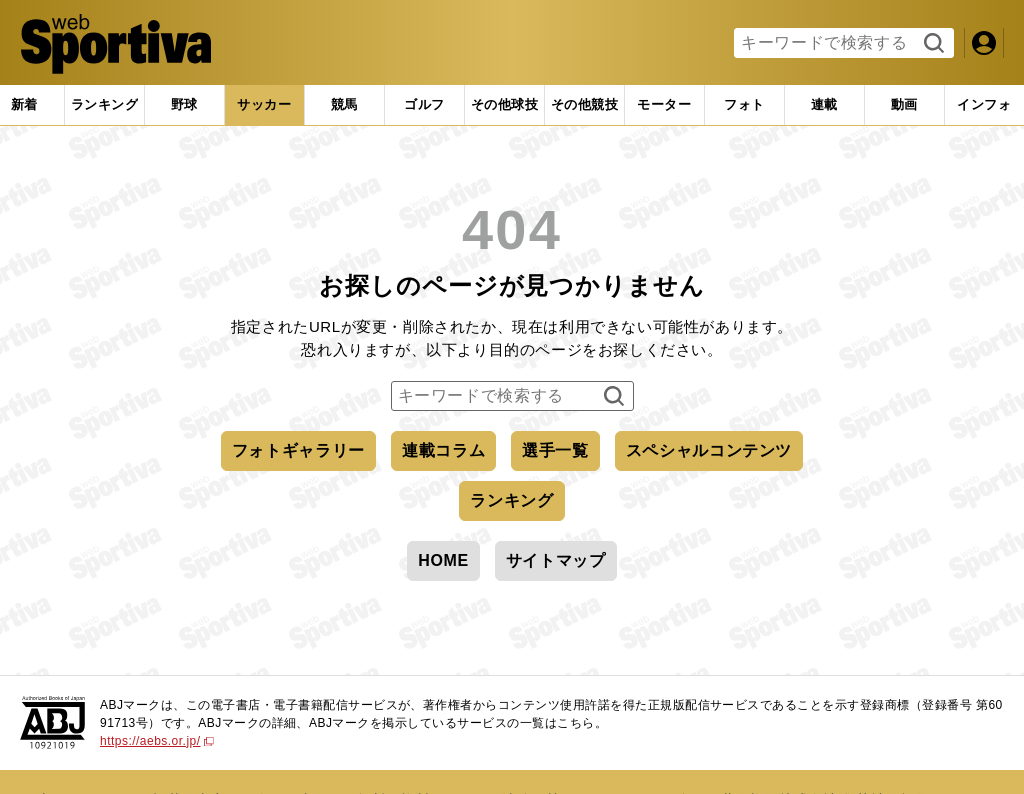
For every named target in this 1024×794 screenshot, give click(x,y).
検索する (931, 44)
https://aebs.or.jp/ (157, 741)
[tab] (184, 105)
